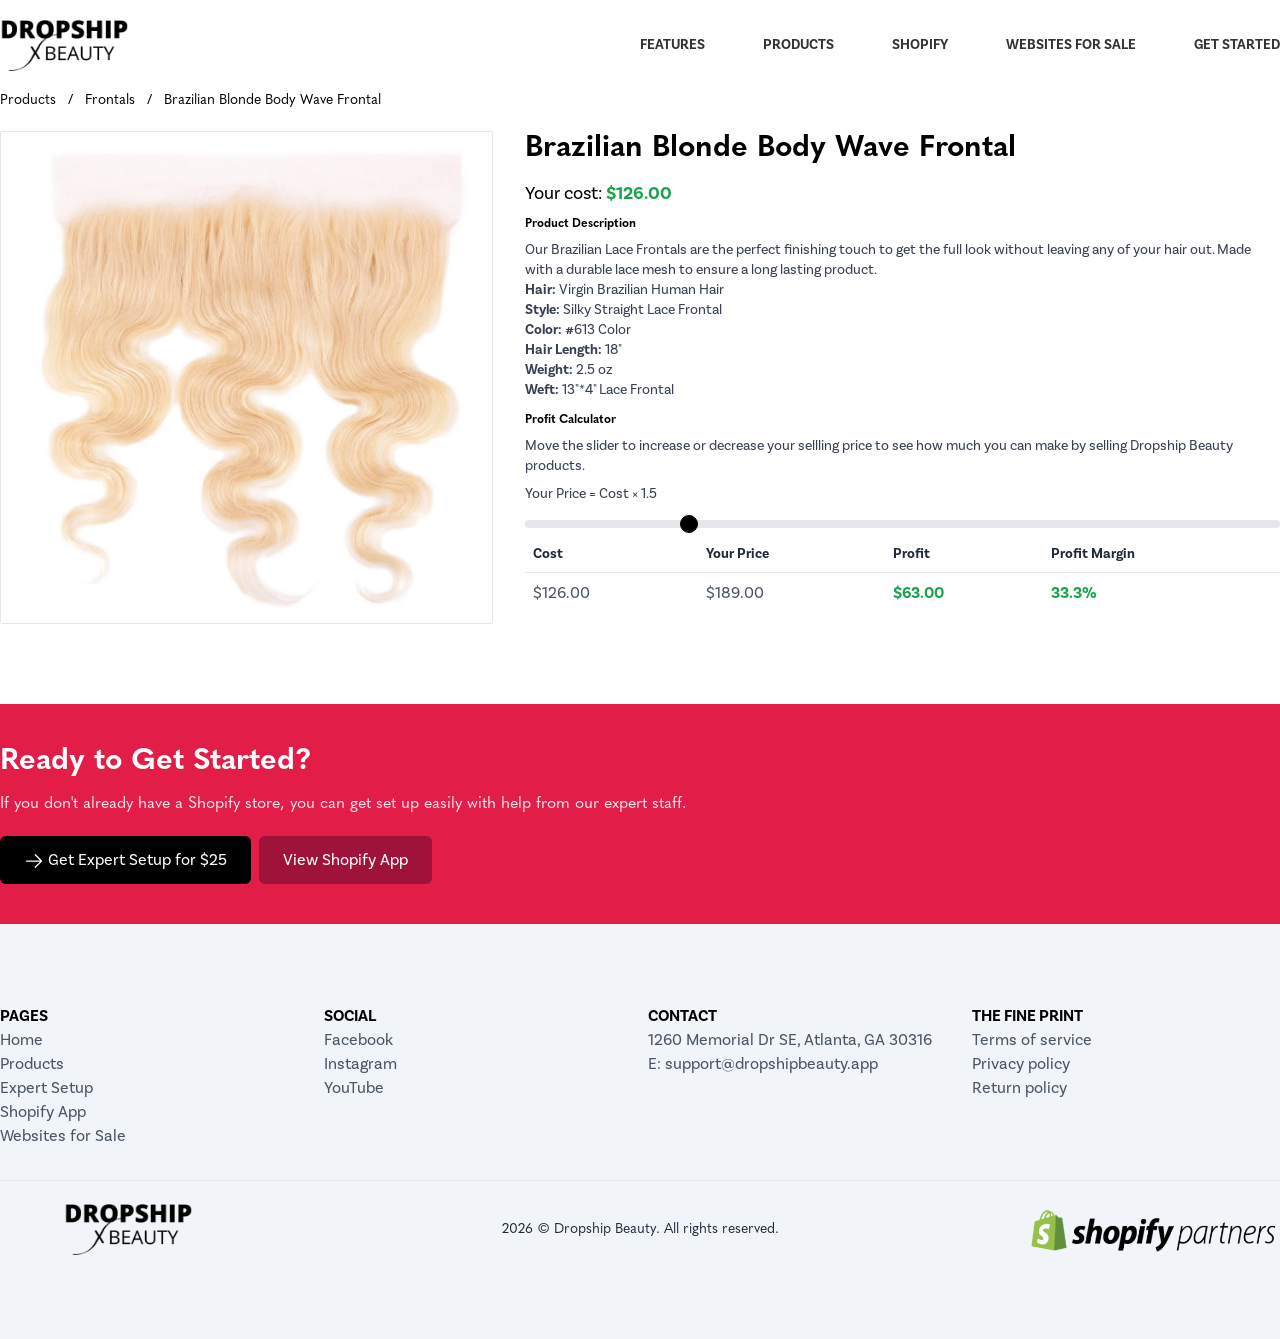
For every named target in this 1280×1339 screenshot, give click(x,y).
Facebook (358, 1040)
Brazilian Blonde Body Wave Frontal (272, 100)
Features (672, 44)
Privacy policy (1021, 1064)
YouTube (354, 1088)
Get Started (1237, 44)
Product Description (580, 224)
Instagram (360, 1064)
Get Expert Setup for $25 (125, 860)
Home (21, 1040)
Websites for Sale (1071, 44)
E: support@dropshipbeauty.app (763, 1064)
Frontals (110, 100)
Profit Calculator (570, 420)
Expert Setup (46, 1088)
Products (798, 44)
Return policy (1019, 1088)
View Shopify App (345, 860)
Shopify (920, 44)
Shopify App (43, 1112)
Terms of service (1032, 1040)
